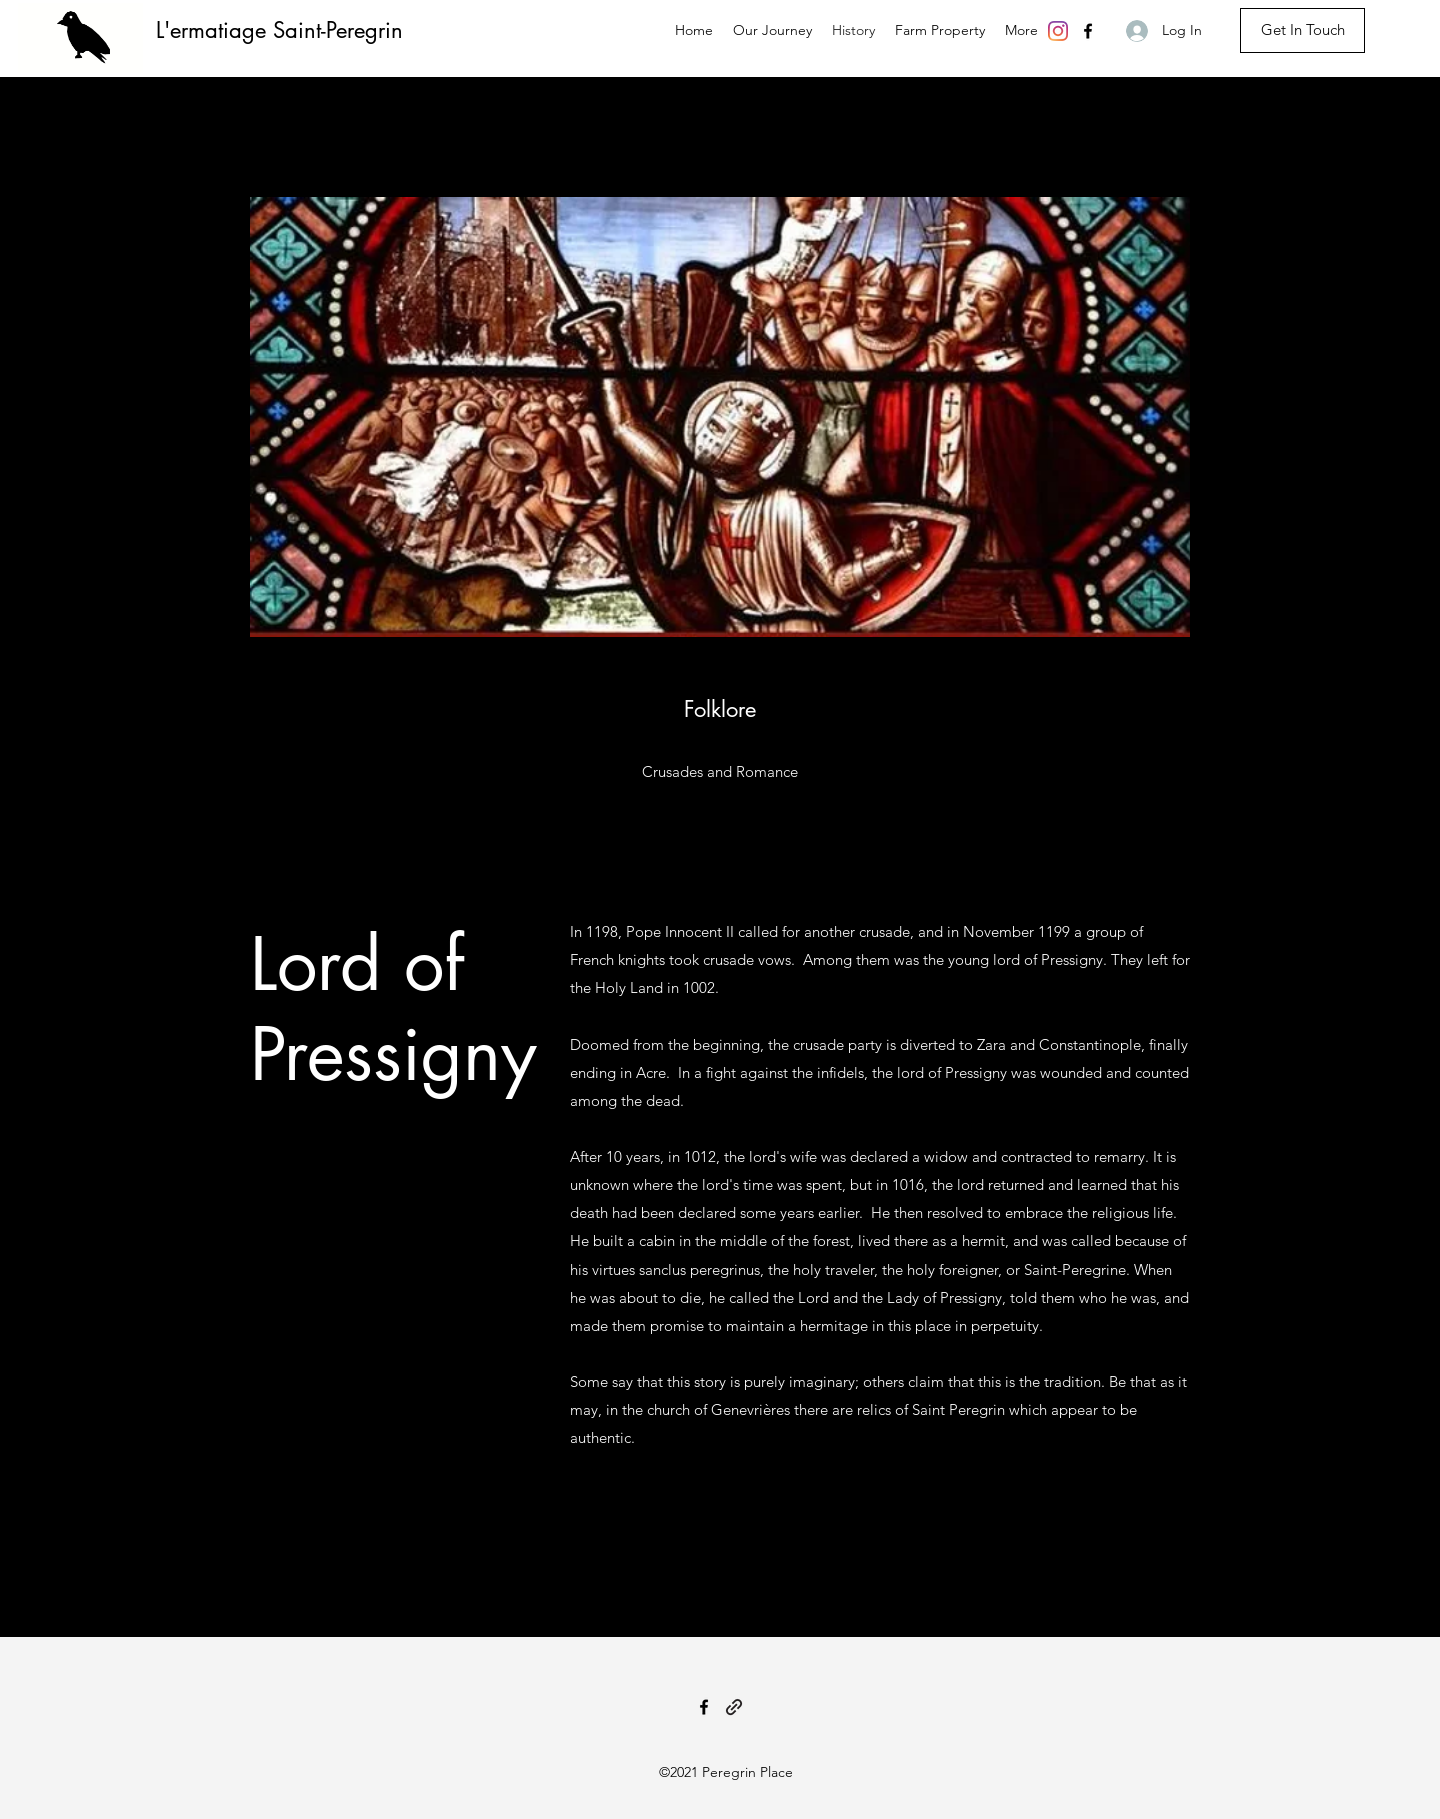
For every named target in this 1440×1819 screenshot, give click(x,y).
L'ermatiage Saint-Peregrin (279, 30)
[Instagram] (1058, 31)
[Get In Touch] (1302, 30)
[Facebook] (1088, 31)
